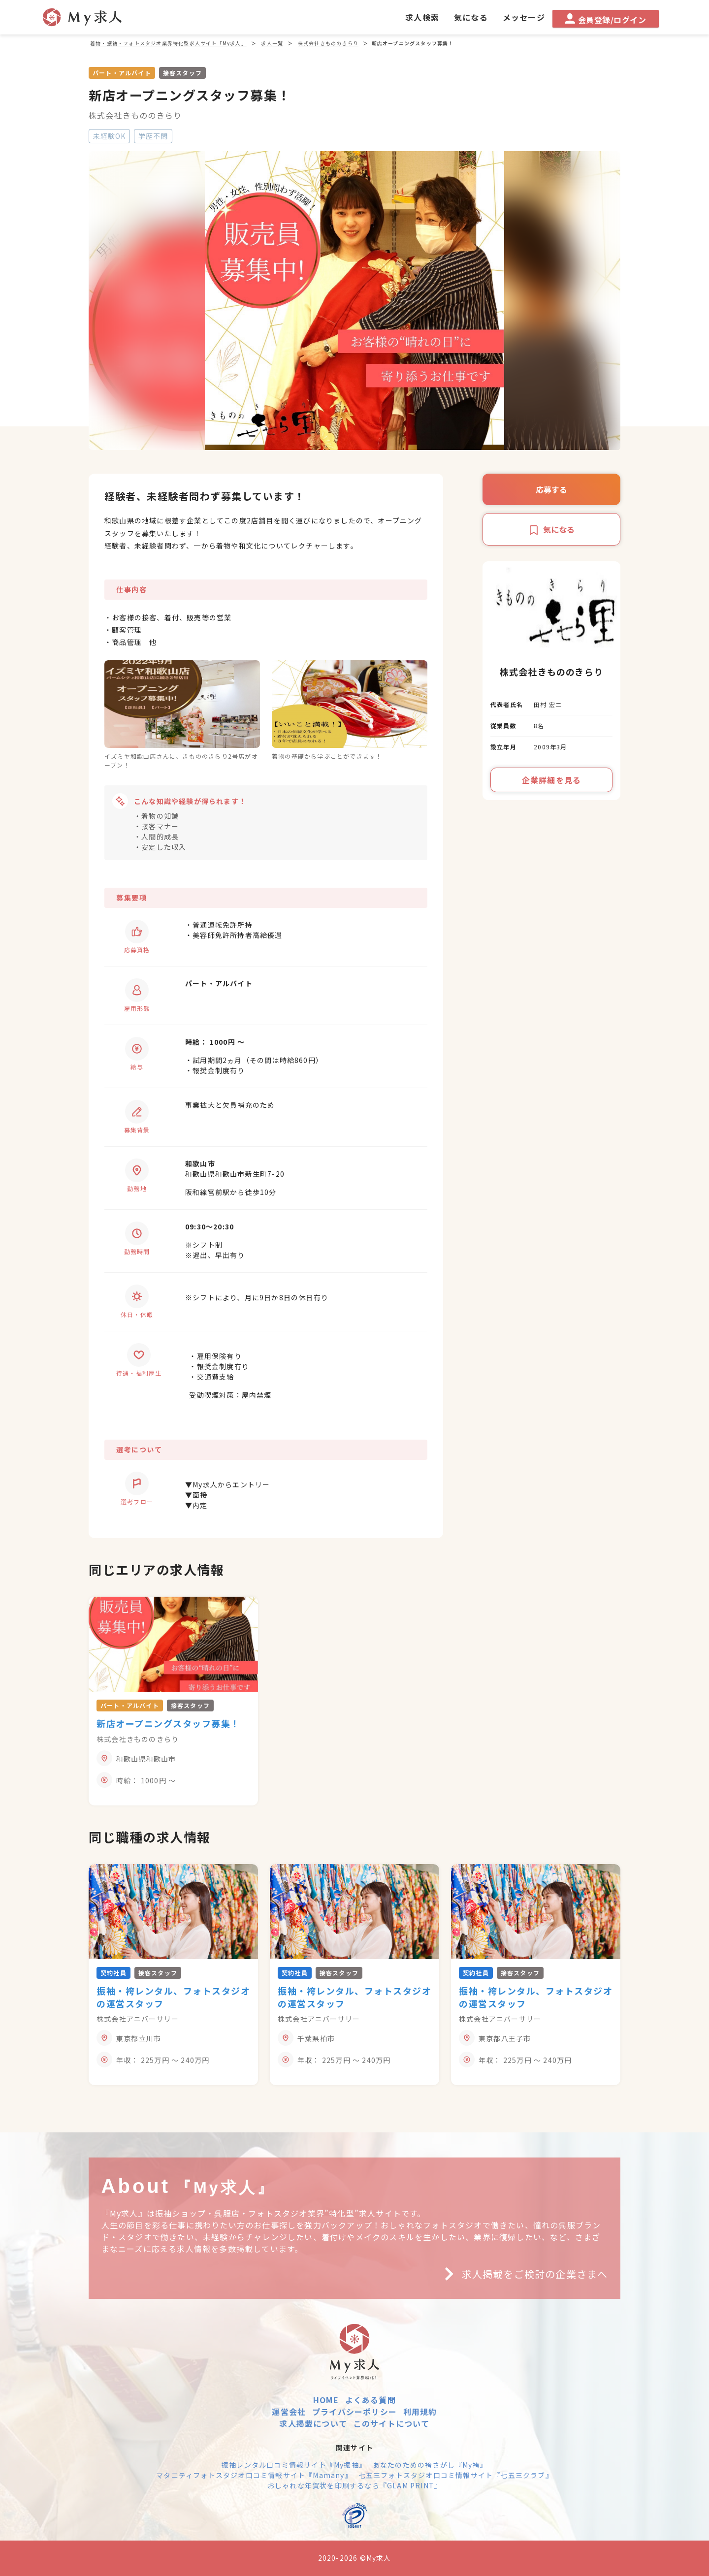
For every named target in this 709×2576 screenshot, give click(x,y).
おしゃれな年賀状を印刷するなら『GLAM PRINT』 (354, 2485)
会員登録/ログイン (605, 19)
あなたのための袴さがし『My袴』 (430, 2465)
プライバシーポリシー (354, 2411)
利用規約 (420, 2411)
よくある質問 (370, 2400)
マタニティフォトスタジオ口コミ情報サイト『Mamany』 (254, 2475)
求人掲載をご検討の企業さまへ (522, 2274)
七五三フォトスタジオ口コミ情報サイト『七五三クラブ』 (455, 2475)
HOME (326, 2400)
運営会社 (289, 2411)
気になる (551, 529)
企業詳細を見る (551, 780)
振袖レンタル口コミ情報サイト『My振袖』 (294, 2465)
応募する (551, 489)
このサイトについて (392, 2423)
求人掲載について (313, 2423)
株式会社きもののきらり (135, 115)
